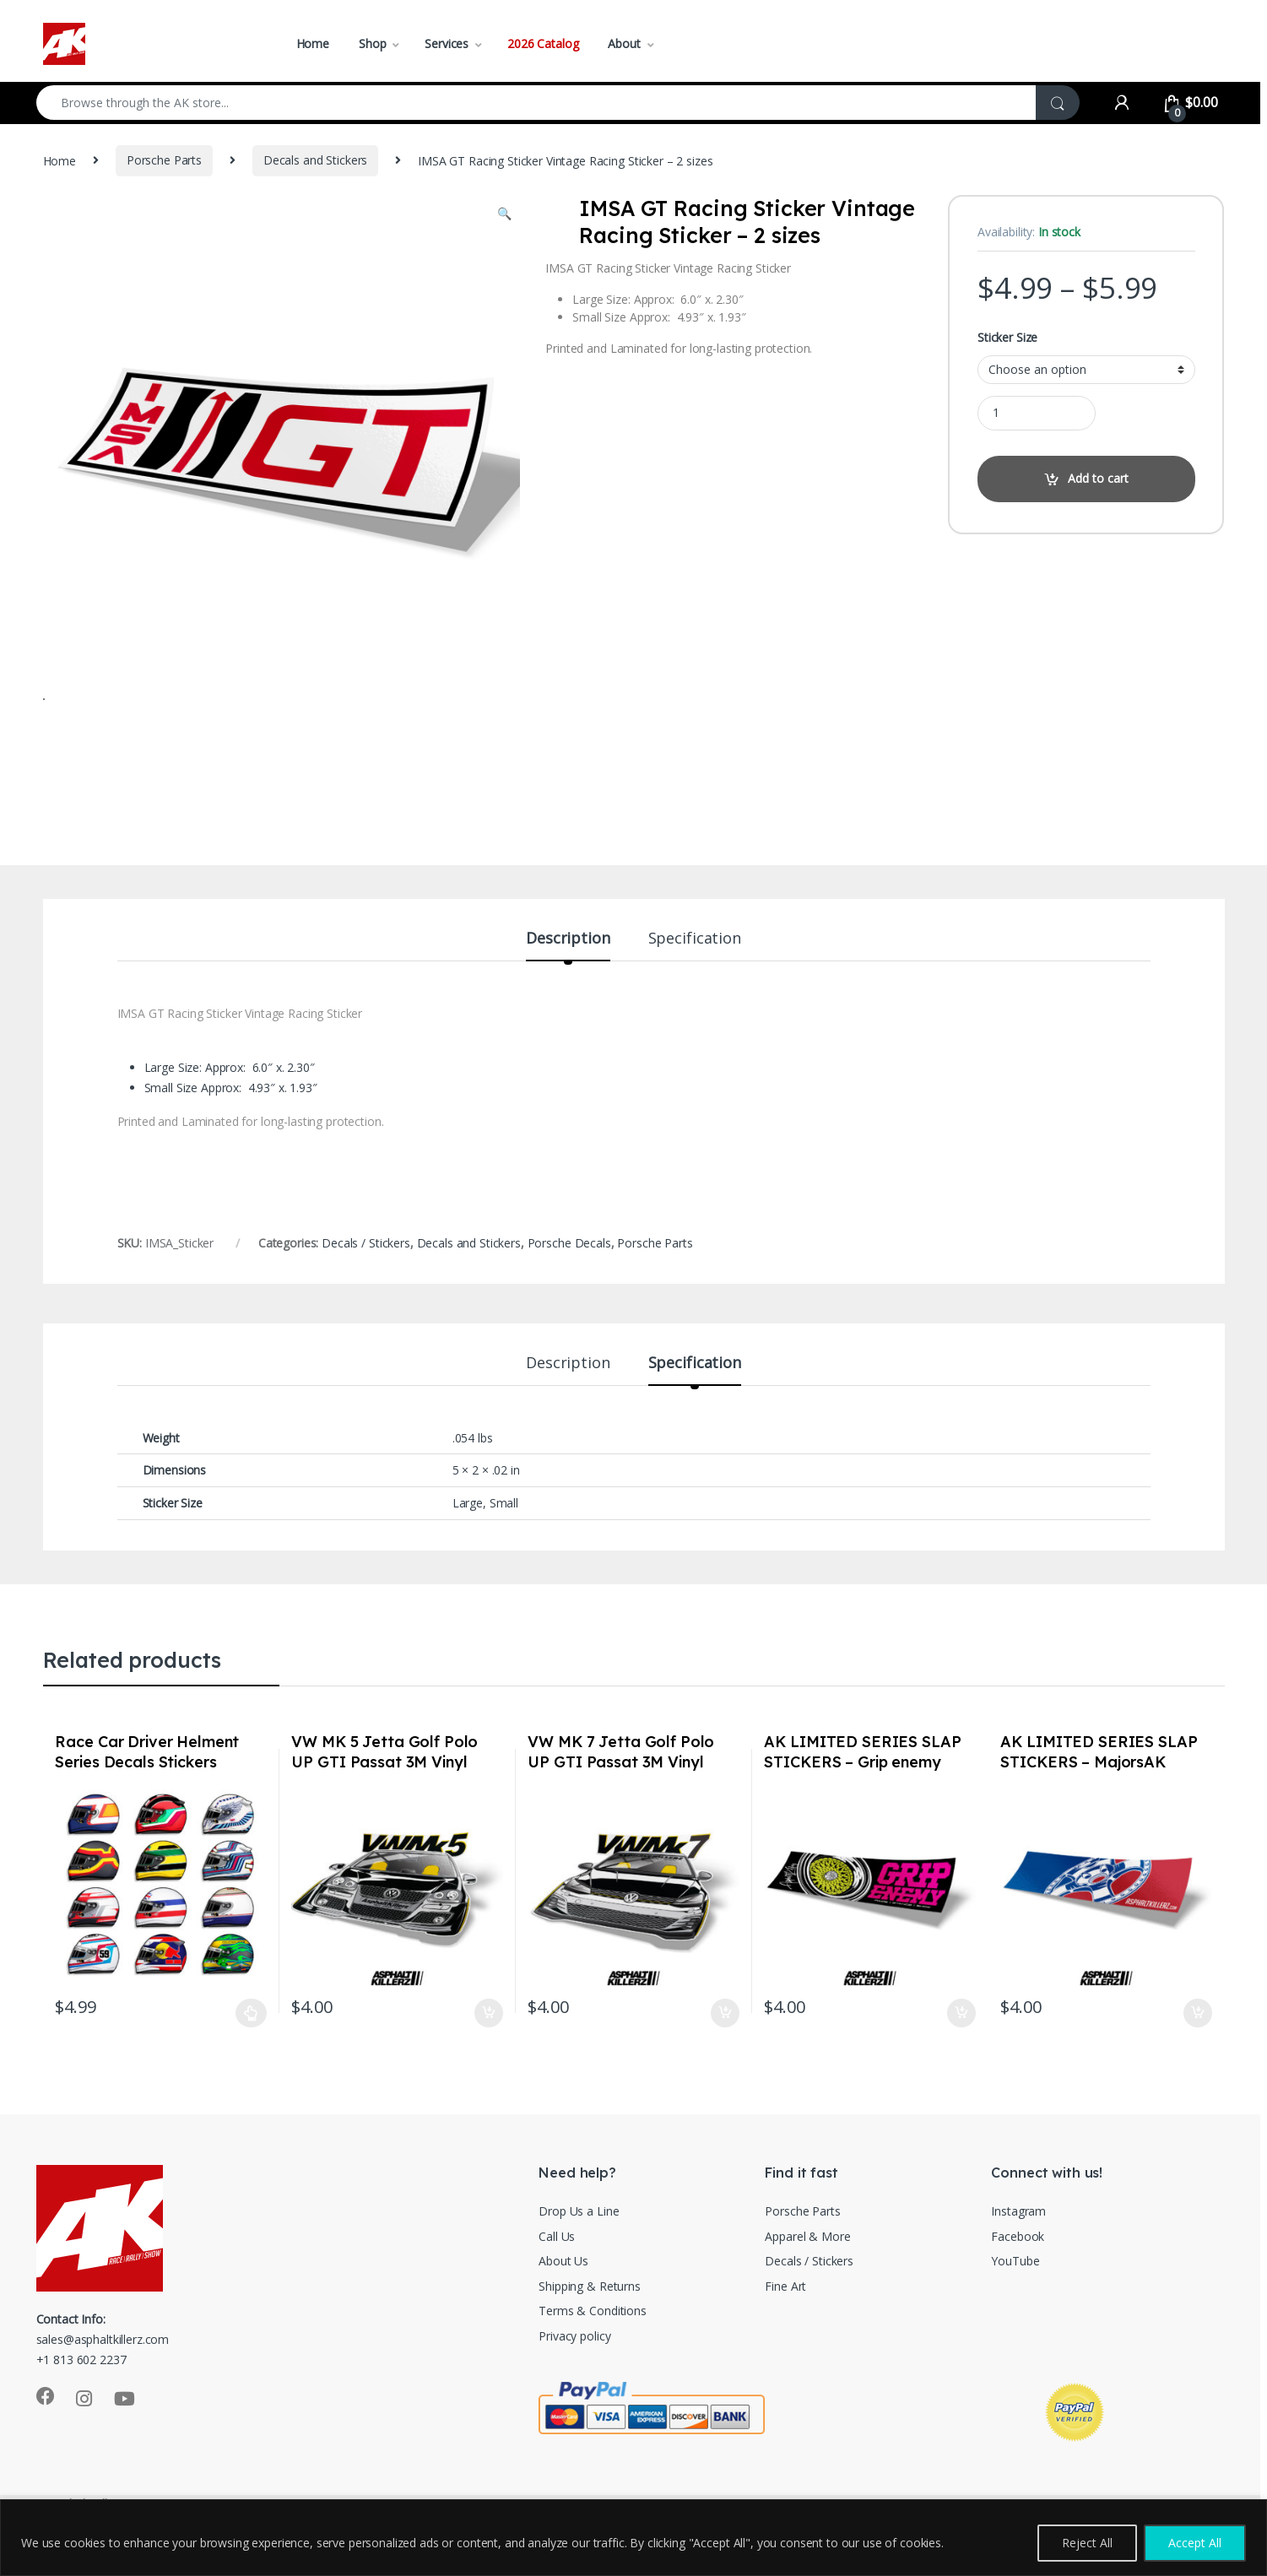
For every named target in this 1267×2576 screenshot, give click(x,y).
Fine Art (785, 2334)
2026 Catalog (542, 43)
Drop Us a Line (579, 2259)
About (624, 43)
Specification (694, 987)
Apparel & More (807, 2284)
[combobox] (536, 102)
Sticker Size (1007, 337)
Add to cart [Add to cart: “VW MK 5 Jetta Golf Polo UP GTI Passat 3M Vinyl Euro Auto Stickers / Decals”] (488, 2061)
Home (312, 43)
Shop (372, 43)
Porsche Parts (164, 160)
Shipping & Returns (589, 2334)
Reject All (1087, 2543)
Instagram (1018, 2259)
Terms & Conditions (592, 2359)
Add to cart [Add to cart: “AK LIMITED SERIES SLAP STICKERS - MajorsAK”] (1197, 2061)
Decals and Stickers (315, 160)
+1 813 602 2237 (81, 2408)
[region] (633, 2537)
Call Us (557, 2284)
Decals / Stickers (366, 1291)
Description (567, 987)
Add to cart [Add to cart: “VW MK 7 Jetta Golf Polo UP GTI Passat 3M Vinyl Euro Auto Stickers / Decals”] (725, 2061)
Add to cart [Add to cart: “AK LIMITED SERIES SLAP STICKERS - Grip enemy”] (961, 2061)
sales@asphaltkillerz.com (103, 2387)
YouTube (1015, 2309)
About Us (563, 2309)
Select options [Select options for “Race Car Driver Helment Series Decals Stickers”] (251, 2061)
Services (446, 43)
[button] (504, 213)
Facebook (1017, 2284)
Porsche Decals (569, 1291)
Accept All (1194, 2543)
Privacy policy (574, 2384)
